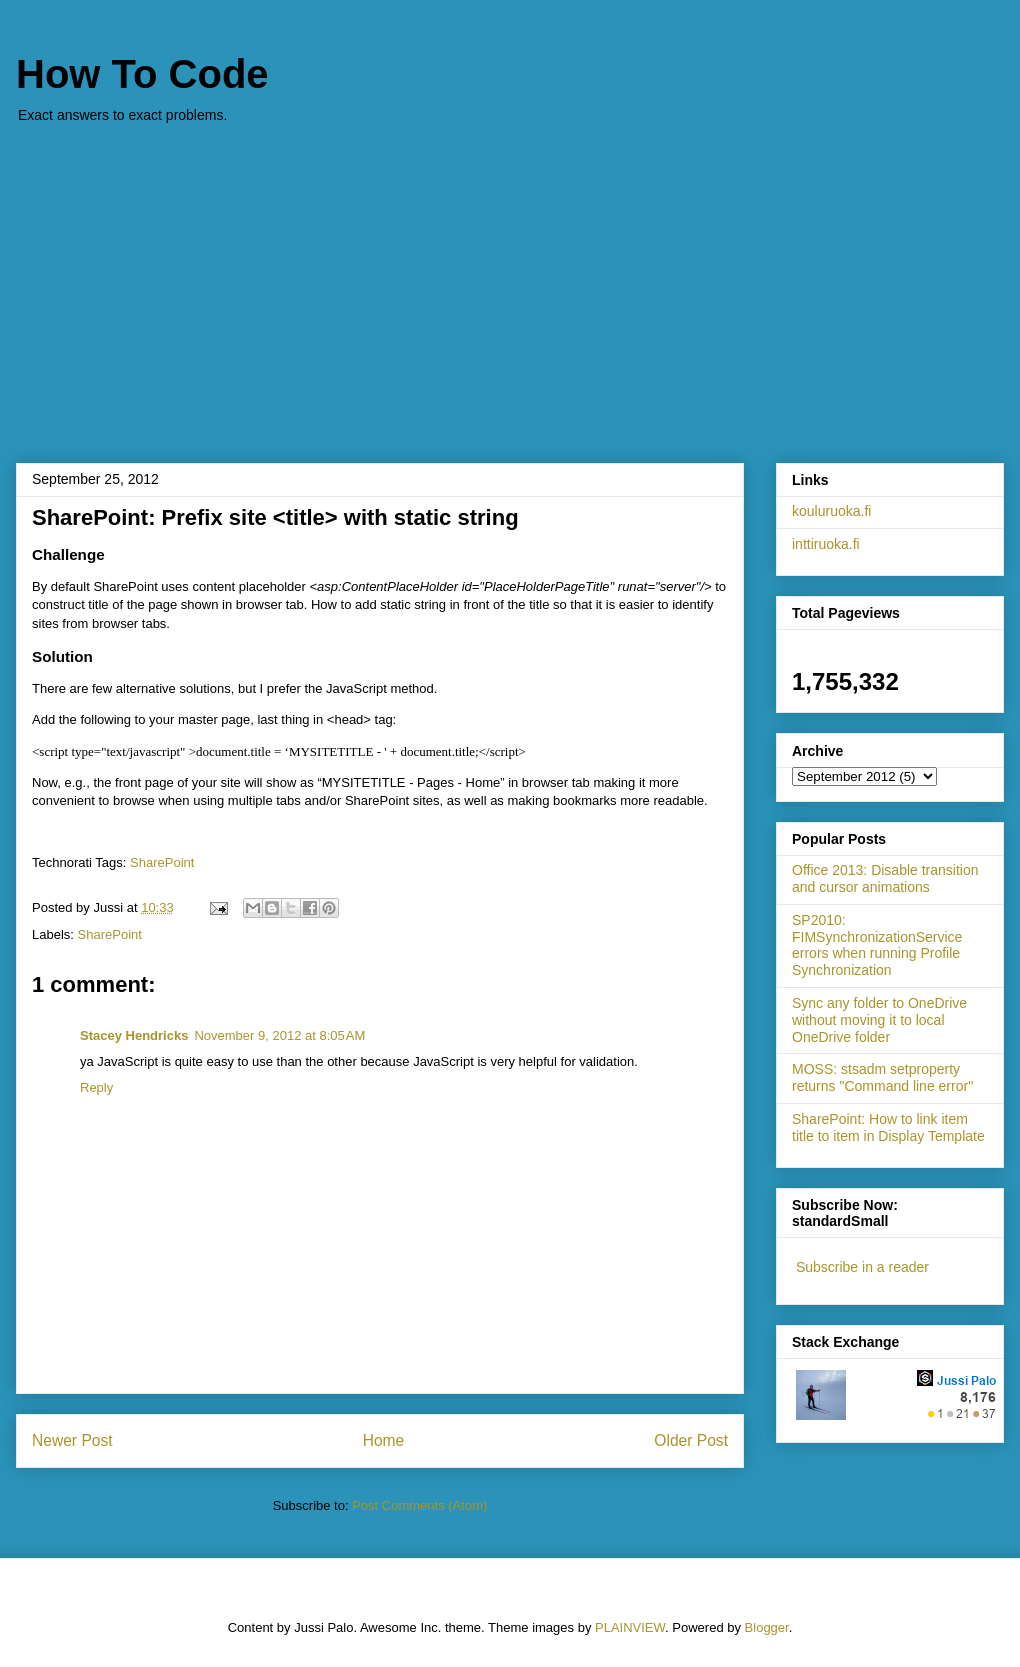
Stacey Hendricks (134, 1035)
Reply (96, 1087)
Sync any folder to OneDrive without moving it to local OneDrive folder (879, 1020)
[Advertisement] (510, 283)
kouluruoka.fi (831, 511)
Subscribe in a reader (862, 1267)
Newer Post (72, 1440)
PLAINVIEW (630, 1627)
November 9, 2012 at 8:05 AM (279, 1035)
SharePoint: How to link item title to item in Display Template (888, 1127)
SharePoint (162, 862)
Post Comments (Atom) (419, 1505)
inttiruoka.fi (826, 544)
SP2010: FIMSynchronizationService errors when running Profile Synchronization (877, 945)
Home (384, 1440)
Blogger (767, 1627)
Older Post (691, 1440)
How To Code (142, 74)
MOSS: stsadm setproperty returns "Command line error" (882, 1077)
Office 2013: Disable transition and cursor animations (885, 878)
